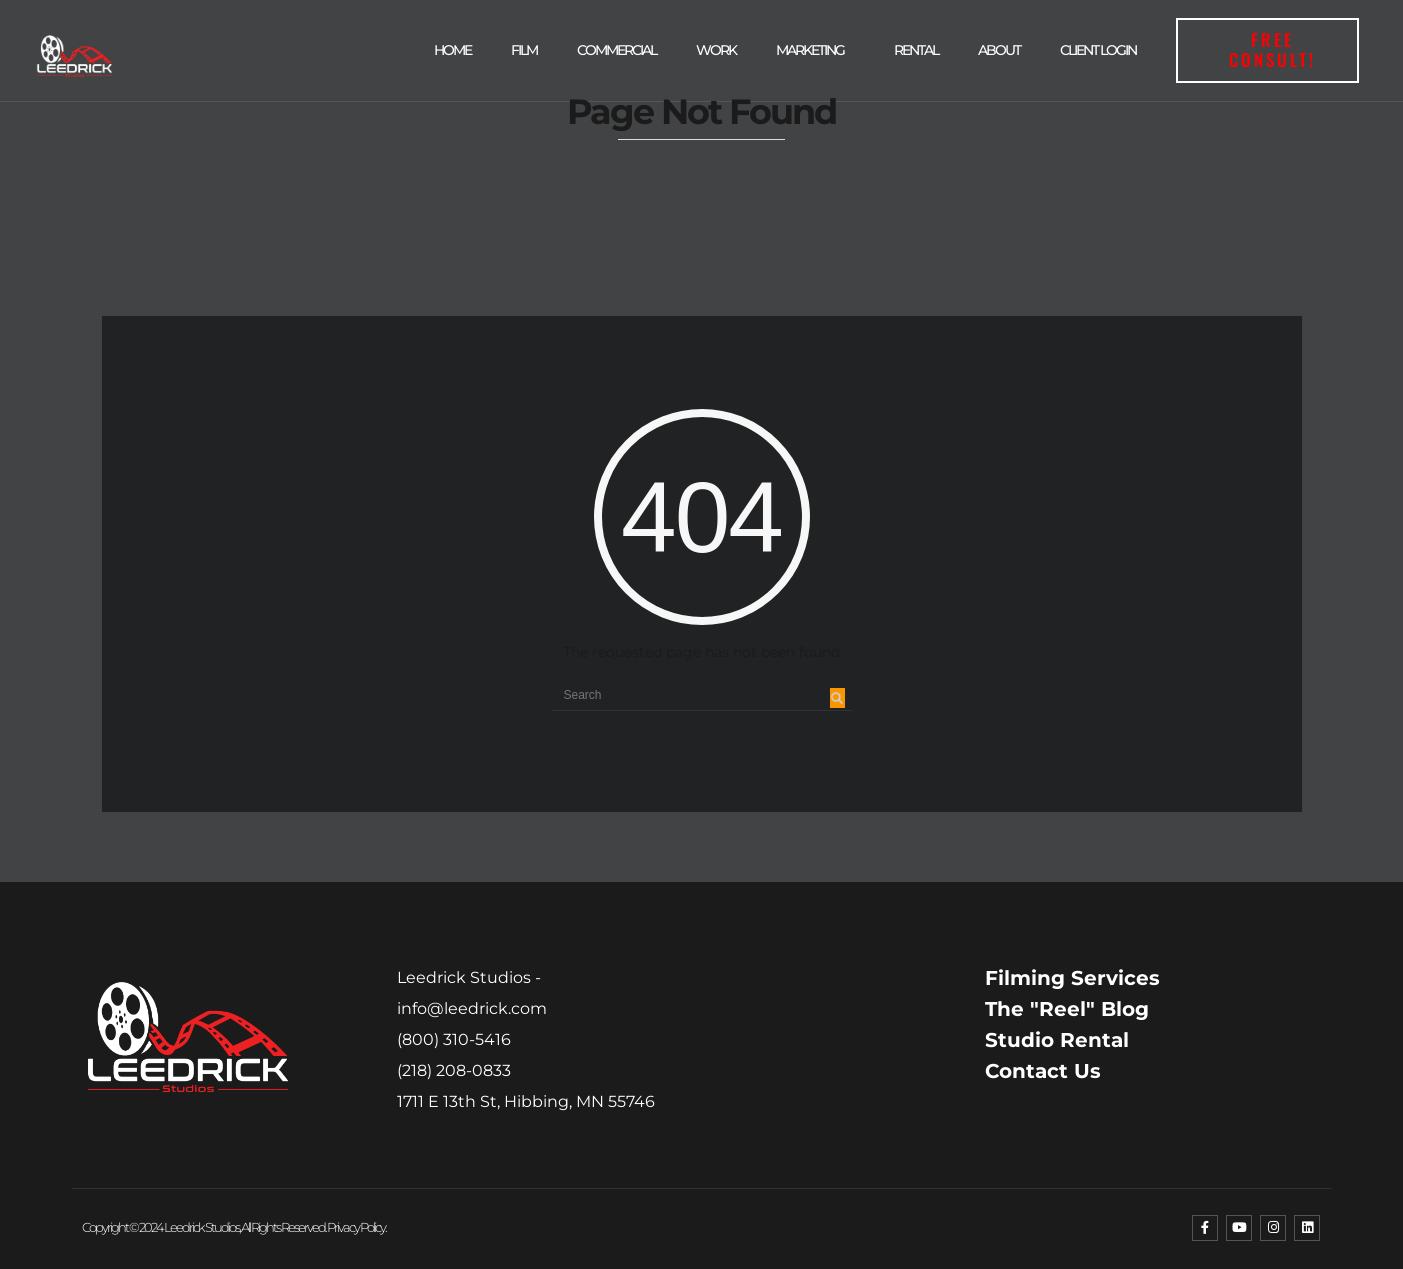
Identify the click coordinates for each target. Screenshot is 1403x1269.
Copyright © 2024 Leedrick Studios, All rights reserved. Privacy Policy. (234, 1227)
